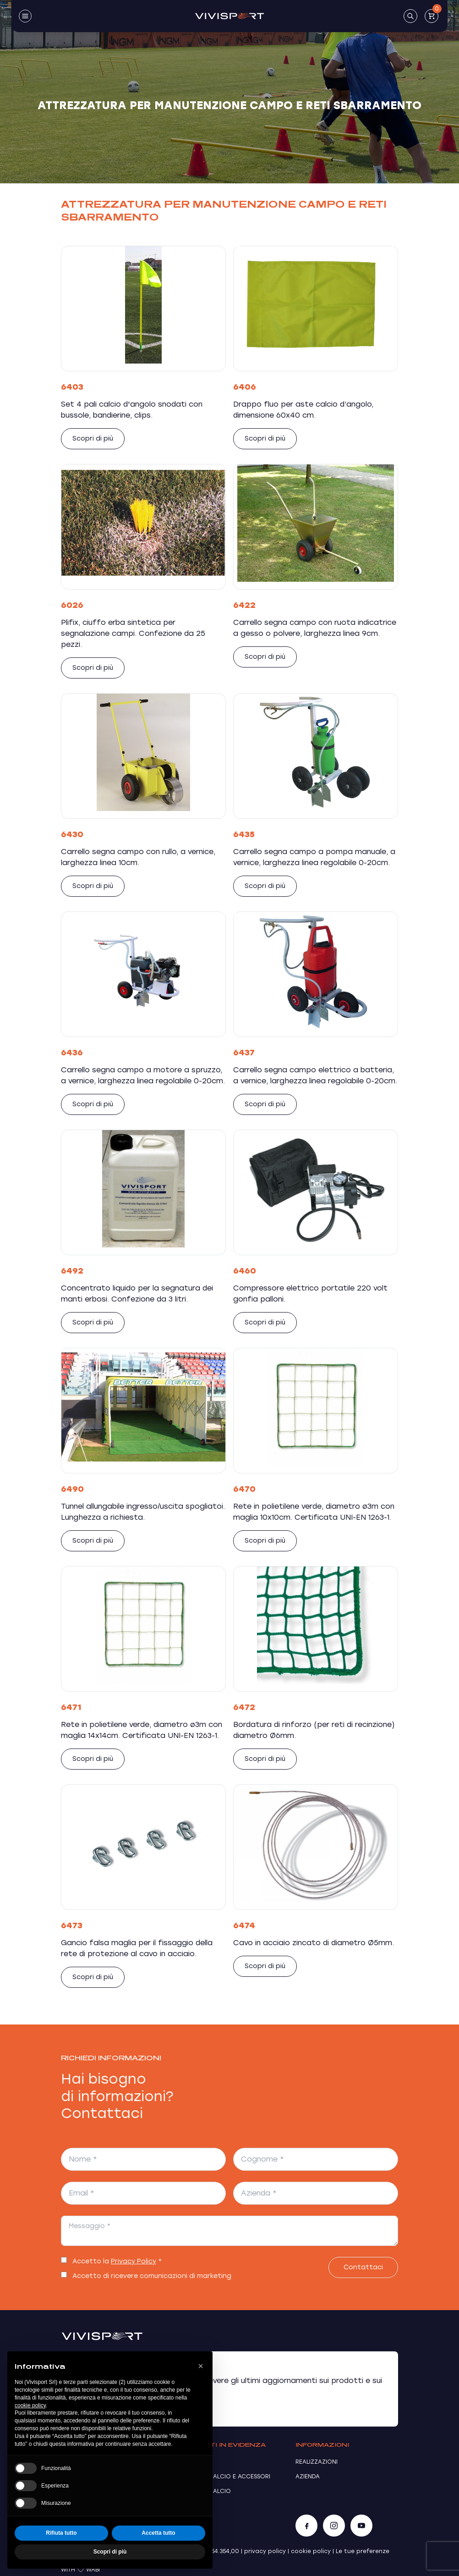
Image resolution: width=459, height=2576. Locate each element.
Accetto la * (117, 2261)
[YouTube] (361, 2525)
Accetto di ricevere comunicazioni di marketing (151, 2276)
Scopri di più (92, 438)
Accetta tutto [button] (158, 2533)
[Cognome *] (315, 2159)
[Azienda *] (315, 2193)
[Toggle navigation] (25, 16)
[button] (200, 2366)
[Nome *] (143, 2159)
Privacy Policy (133, 2261)
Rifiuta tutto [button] (61, 2533)
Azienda (307, 2476)
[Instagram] (334, 2525)
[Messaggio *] (229, 2231)
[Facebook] (306, 2525)
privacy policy (265, 2551)
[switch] (64, 2260)
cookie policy (311, 2551)
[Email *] (143, 2193)
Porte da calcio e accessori (224, 2476)
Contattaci (363, 2267)
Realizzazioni (316, 2462)
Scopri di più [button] (110, 2551)
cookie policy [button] (30, 2405)
